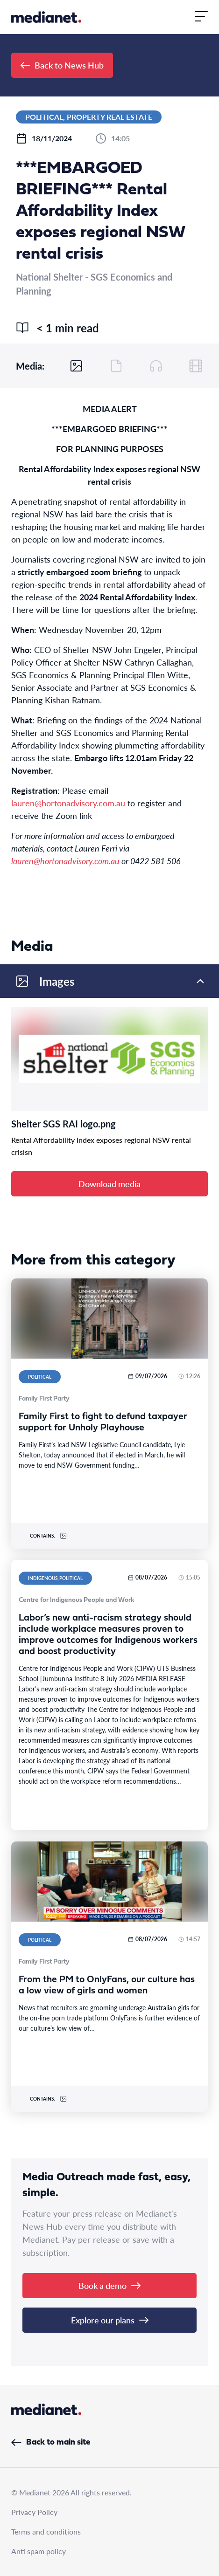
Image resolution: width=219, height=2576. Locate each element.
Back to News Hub (62, 65)
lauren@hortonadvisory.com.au (68, 803)
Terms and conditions (46, 2531)
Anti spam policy (38, 2551)
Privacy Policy (34, 2512)
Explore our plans (109, 2320)
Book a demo (109, 2285)
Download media (109, 1183)
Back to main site (50, 2442)
